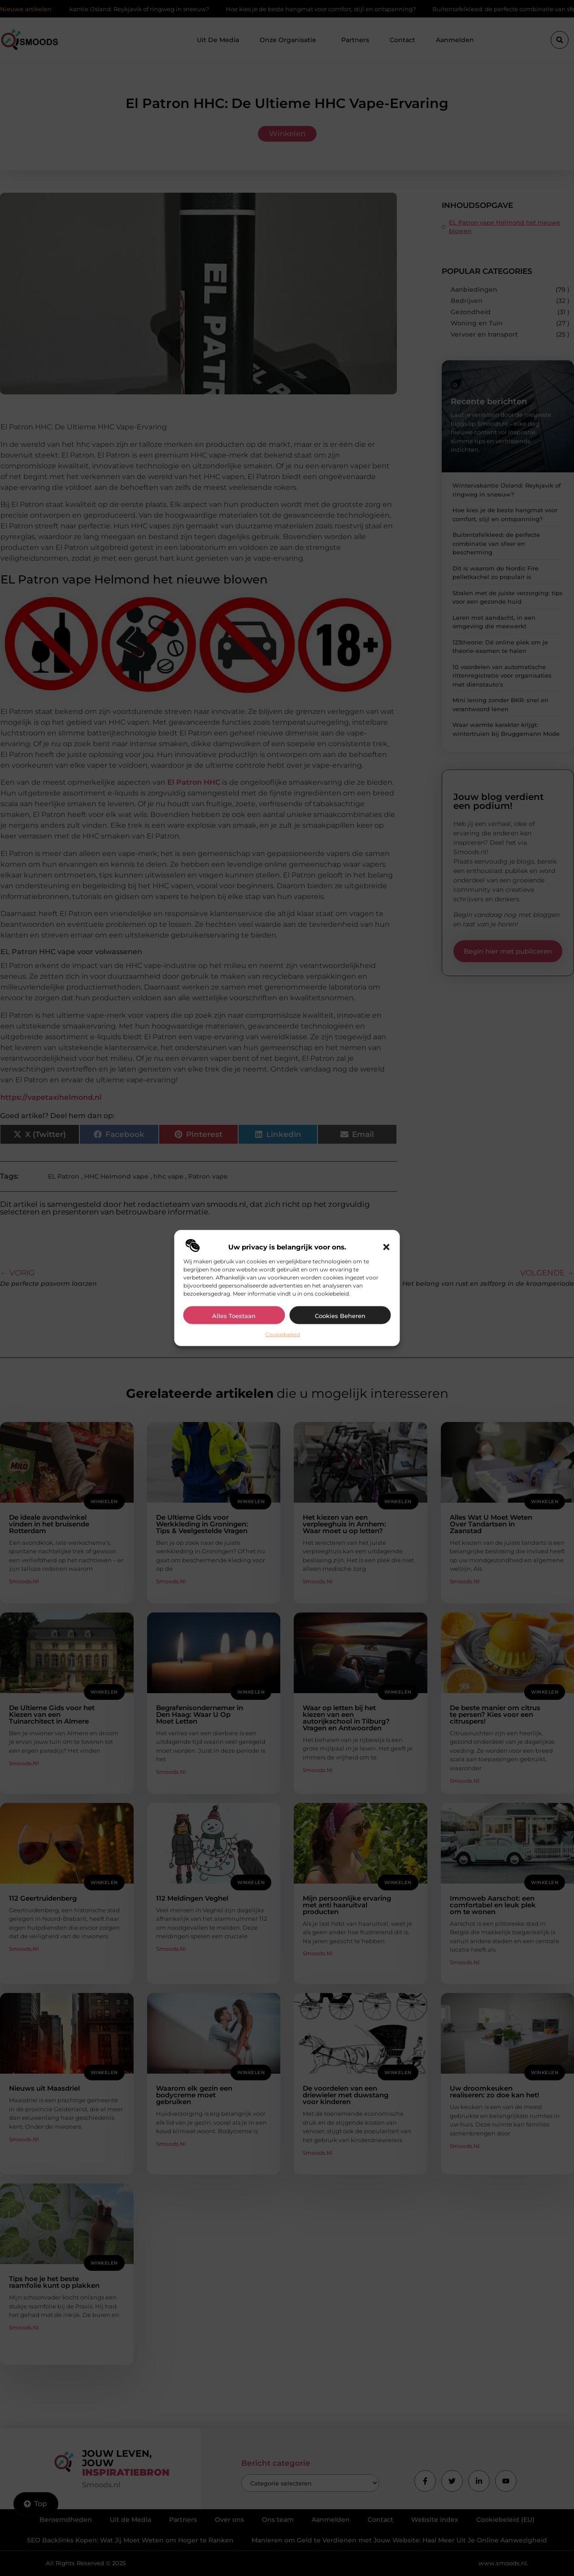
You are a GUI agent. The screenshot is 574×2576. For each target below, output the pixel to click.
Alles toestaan (234, 1315)
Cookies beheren (340, 1315)
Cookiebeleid (282, 1334)
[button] (386, 1246)
